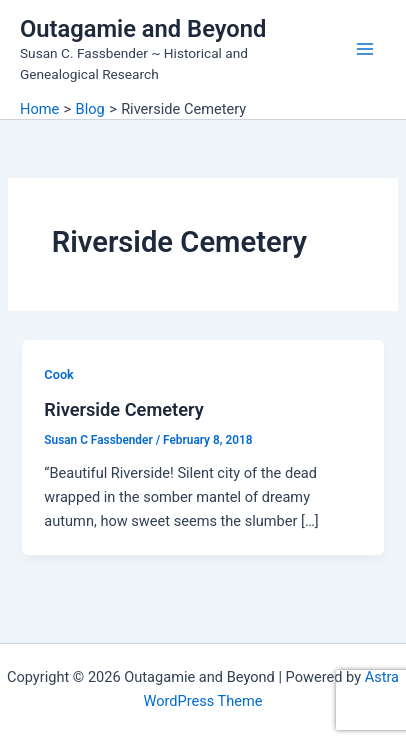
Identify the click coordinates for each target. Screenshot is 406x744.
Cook (59, 374)
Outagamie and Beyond (143, 29)
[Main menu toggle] (365, 49)
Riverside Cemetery (123, 409)
